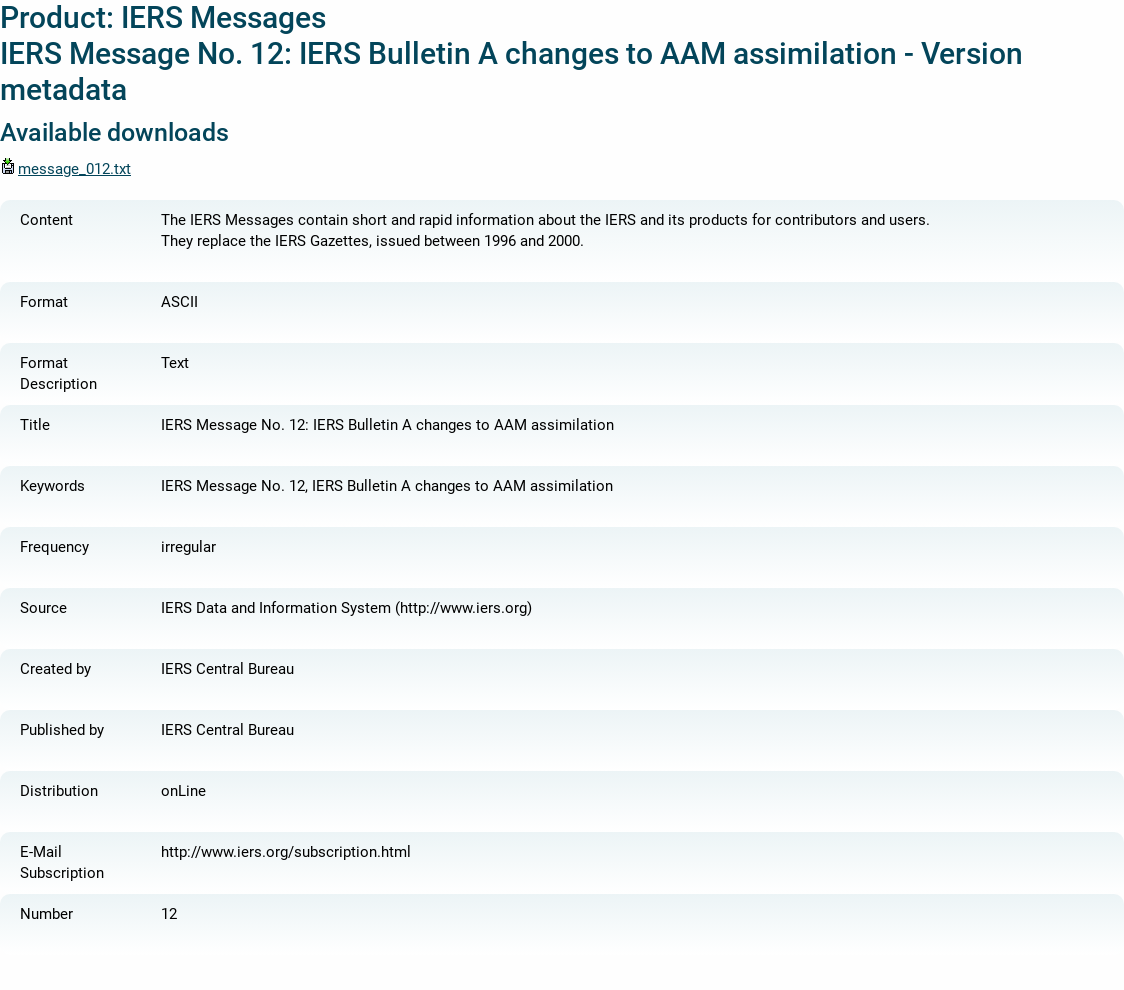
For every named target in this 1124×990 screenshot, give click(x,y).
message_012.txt (65, 169)
